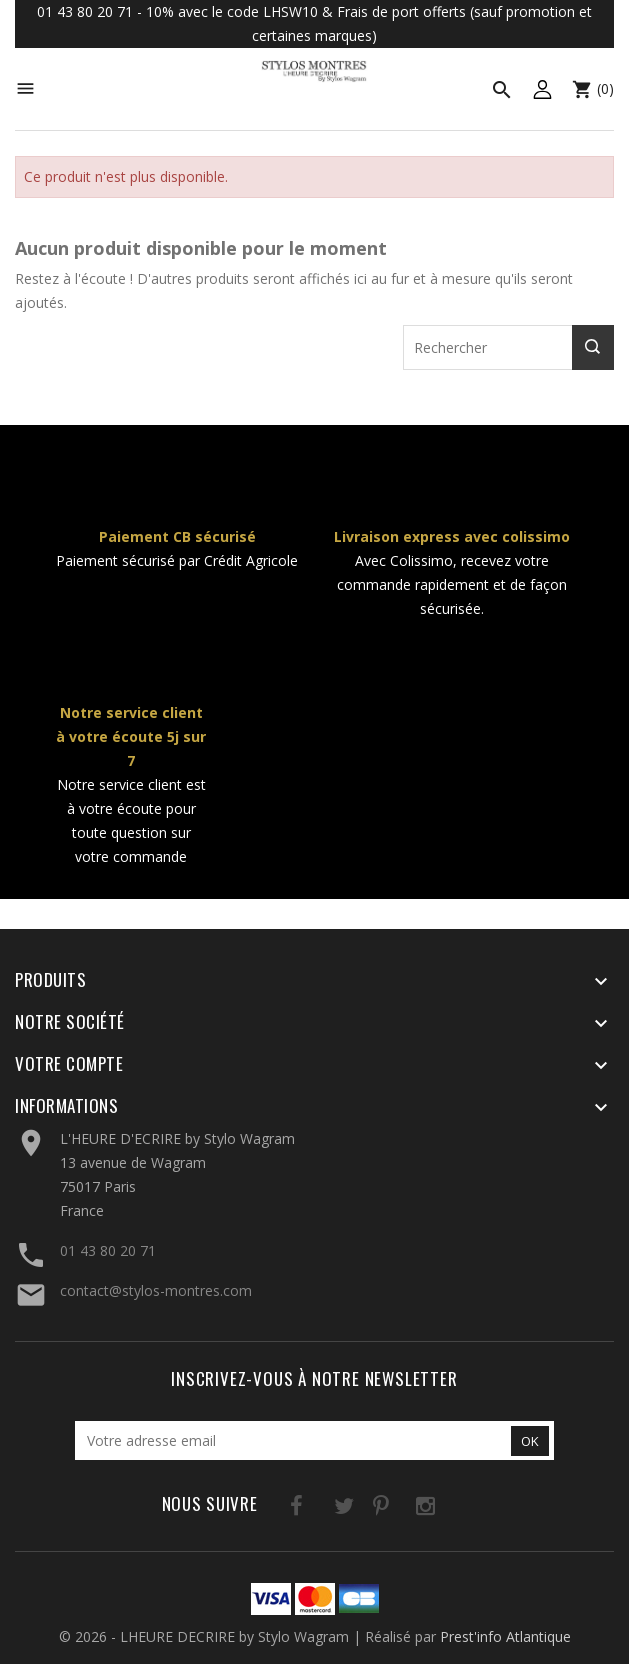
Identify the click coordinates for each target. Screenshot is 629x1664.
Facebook (277, 1509)
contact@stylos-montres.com (156, 1290)
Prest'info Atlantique (505, 1636)
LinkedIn (441, 1509)
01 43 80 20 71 (108, 1250)
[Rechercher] (508, 347)
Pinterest (359, 1509)
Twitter (318, 1509)
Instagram (400, 1509)
